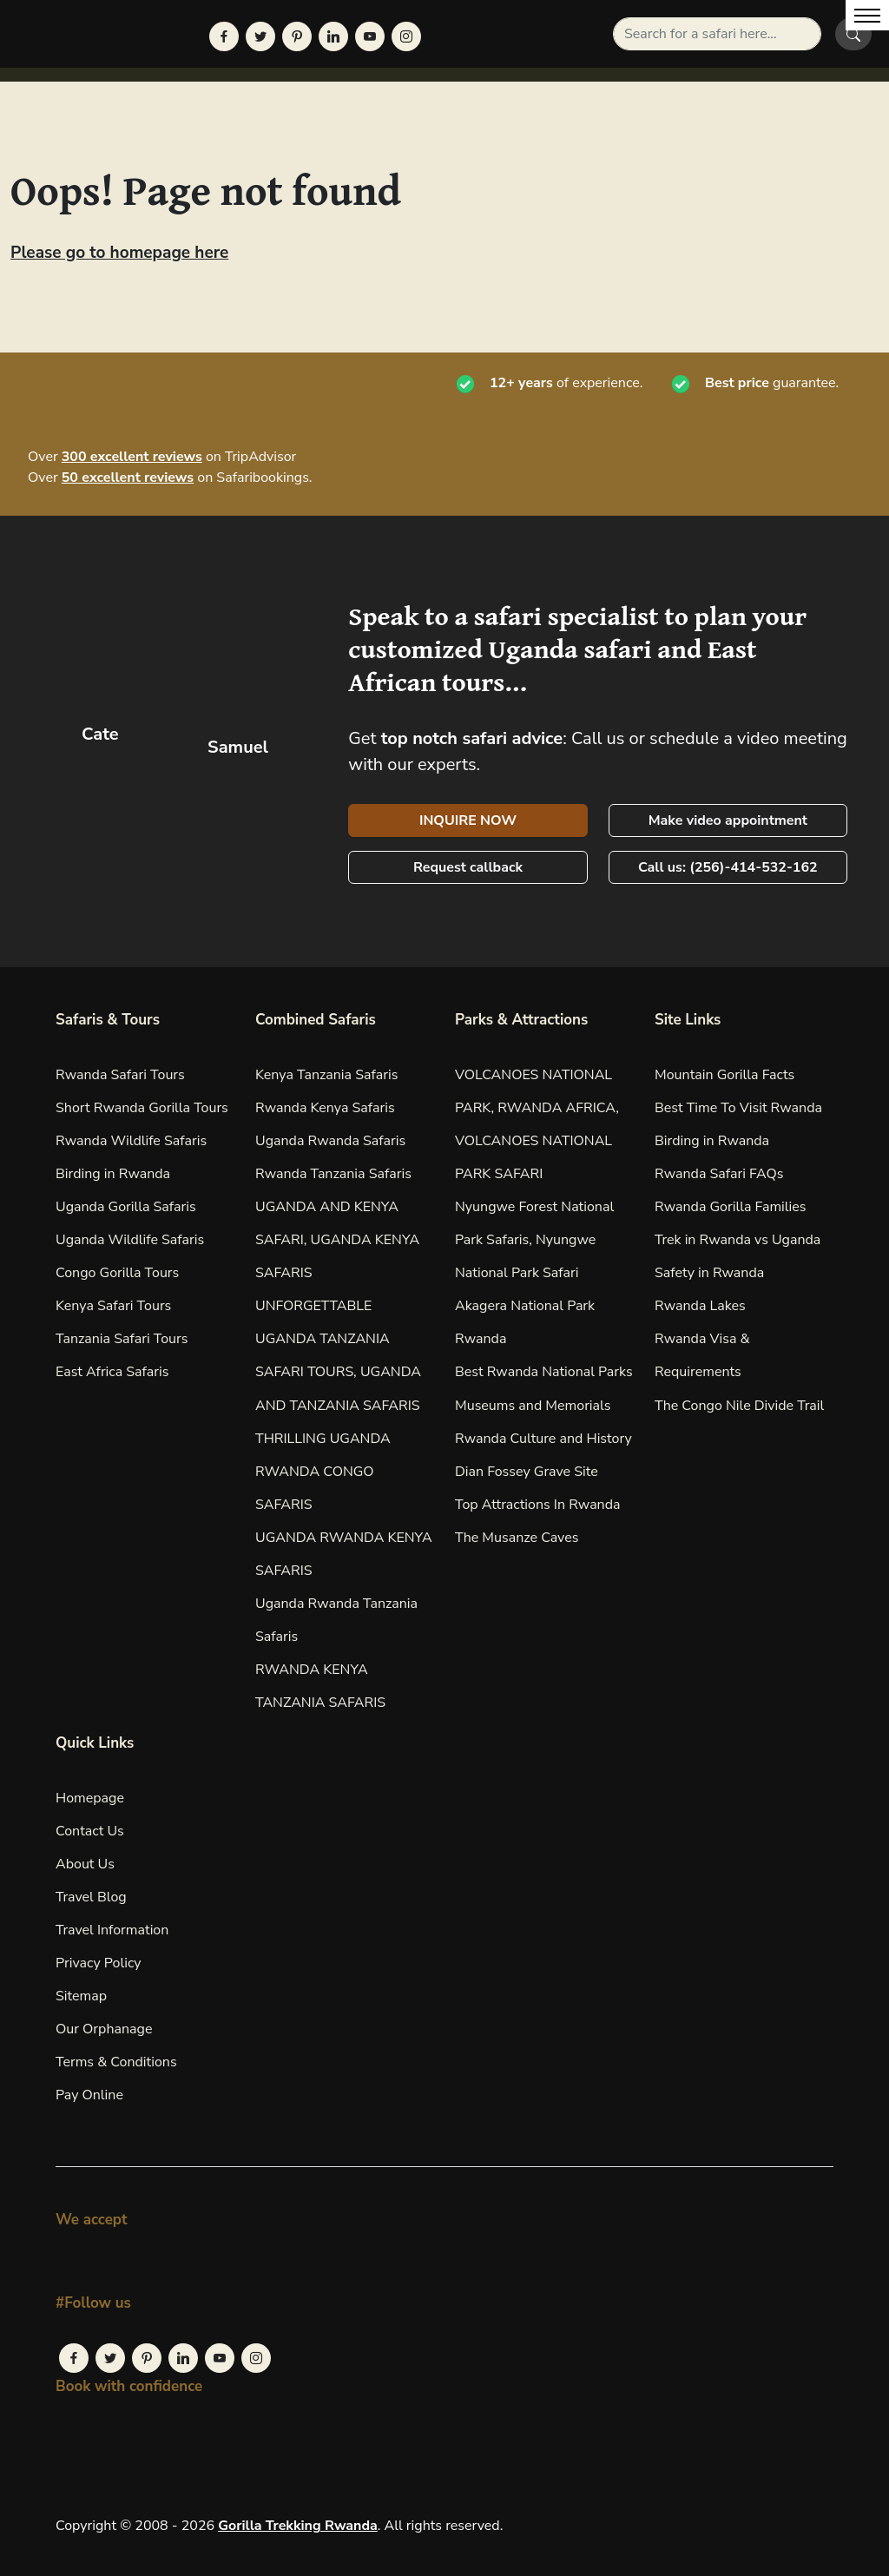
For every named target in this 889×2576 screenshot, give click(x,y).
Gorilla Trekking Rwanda (298, 2525)
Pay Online (89, 2095)
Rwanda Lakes (700, 1305)
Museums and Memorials (532, 1405)
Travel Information (112, 1930)
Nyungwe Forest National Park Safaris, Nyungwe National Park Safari (534, 1239)
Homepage (90, 1798)
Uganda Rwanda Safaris (330, 1140)
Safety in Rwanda (709, 1272)
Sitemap (81, 1996)
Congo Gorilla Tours (117, 1272)
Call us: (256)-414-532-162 (728, 867)
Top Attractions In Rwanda (538, 1504)
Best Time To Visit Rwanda (738, 1107)
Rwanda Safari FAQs (719, 1173)
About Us (85, 1864)
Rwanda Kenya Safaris (325, 1107)
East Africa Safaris (112, 1371)
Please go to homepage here (119, 252)
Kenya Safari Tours (113, 1305)
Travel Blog (91, 1897)
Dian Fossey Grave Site (526, 1471)
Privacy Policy (99, 1963)
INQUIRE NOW (468, 820)
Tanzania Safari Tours (122, 1338)
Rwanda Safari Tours (120, 1074)
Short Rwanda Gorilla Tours (142, 1107)
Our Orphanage (104, 2029)
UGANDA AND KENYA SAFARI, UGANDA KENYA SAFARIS (337, 1239)
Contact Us (90, 1831)
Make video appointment (728, 820)
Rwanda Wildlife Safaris (131, 1140)
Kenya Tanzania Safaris (326, 1074)
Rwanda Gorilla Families (731, 1206)
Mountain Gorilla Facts (724, 1074)
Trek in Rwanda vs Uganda (737, 1239)
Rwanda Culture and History (543, 1438)
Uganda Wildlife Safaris (130, 1239)
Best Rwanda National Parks (544, 1371)
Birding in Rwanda (113, 1173)
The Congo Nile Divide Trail (739, 1405)
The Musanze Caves (516, 1537)
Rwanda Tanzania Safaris (333, 1173)
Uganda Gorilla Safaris (126, 1206)
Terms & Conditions (116, 2062)
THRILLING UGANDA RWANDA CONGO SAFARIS (323, 1471)
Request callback (468, 867)
